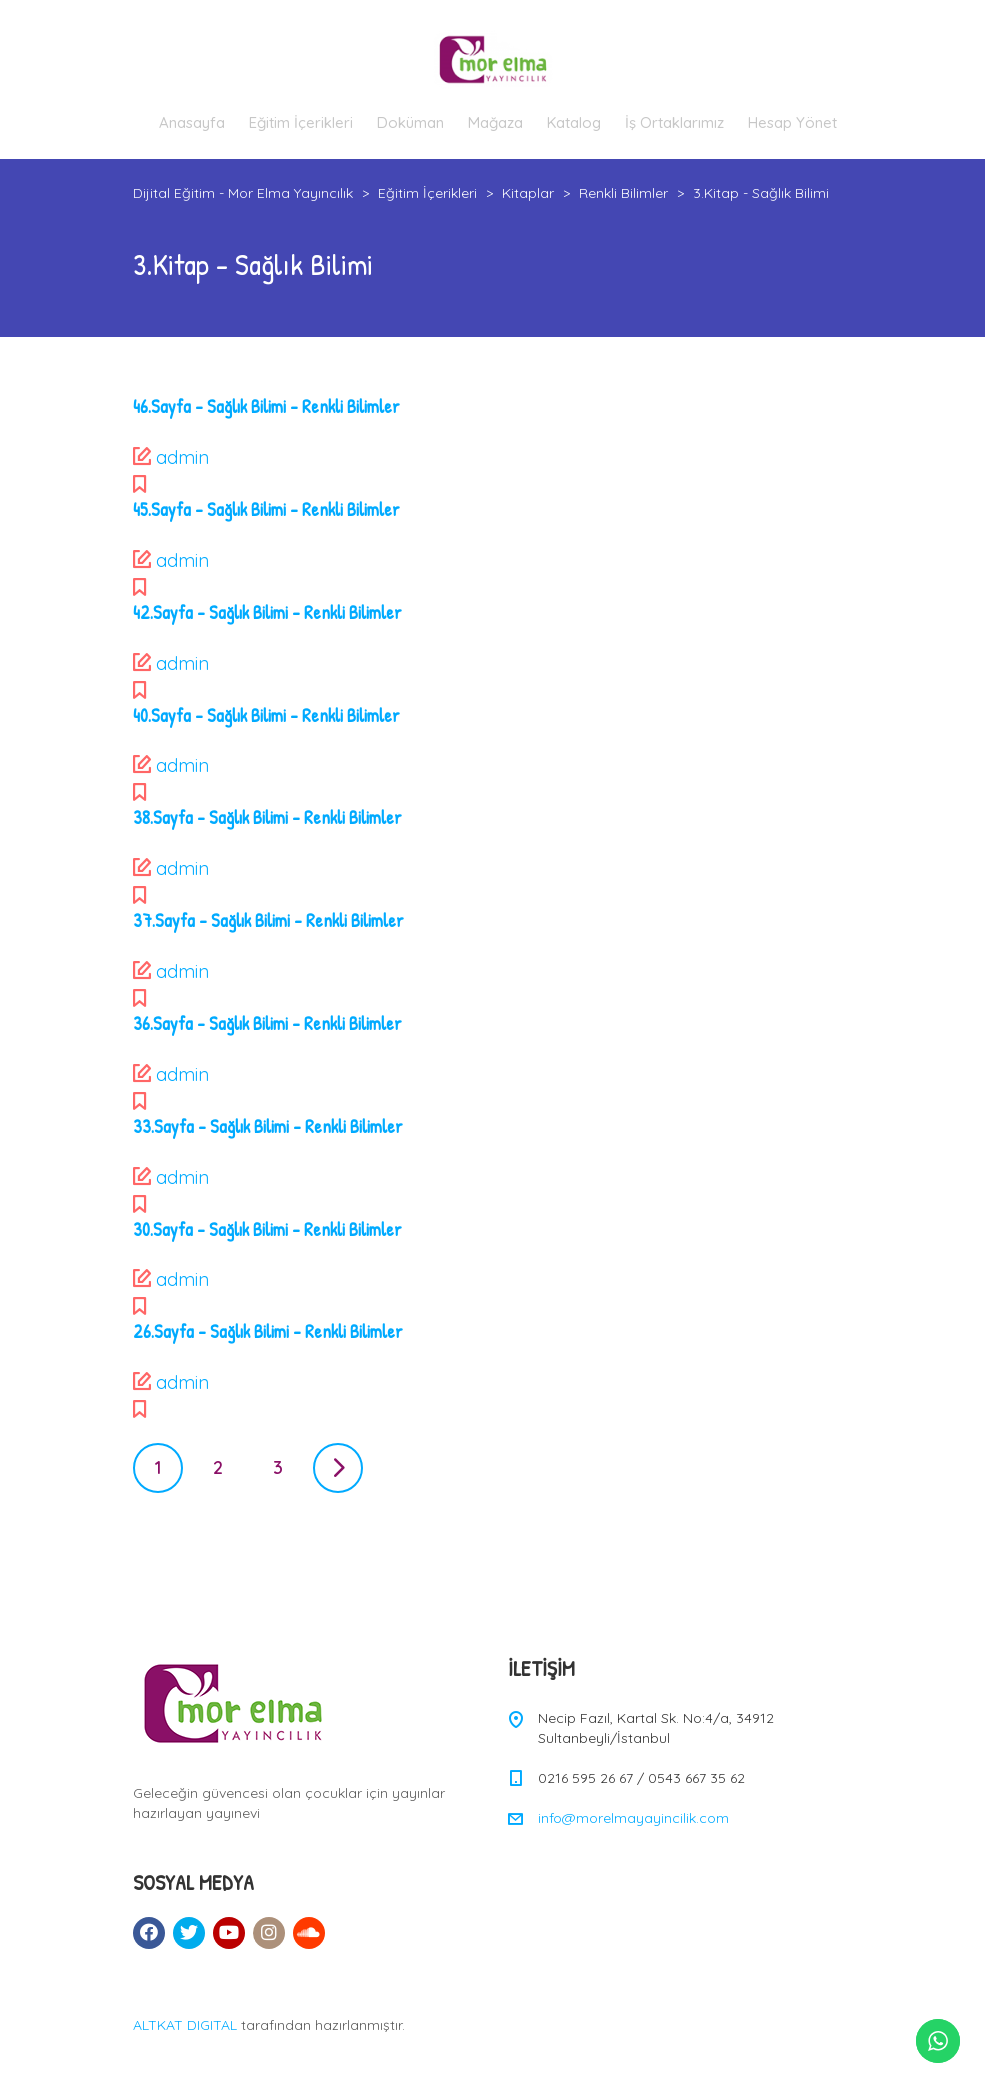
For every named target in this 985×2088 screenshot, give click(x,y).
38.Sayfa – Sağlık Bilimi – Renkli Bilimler (267, 817)
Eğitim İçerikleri (301, 122)
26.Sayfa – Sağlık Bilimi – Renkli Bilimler (268, 1331)
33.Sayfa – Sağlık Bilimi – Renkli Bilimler (268, 1126)
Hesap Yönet (792, 122)
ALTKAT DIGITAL (185, 2025)
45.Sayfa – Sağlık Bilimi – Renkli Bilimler (266, 509)
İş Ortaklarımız (674, 122)
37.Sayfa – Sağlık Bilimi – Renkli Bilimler (268, 920)
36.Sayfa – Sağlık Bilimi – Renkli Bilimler (267, 1023)
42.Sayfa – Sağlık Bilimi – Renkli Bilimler (267, 612)
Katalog (574, 122)
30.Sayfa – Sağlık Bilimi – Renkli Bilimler (267, 1229)
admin (182, 457)
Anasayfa (192, 122)
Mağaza (495, 122)
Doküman (410, 122)
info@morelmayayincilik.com (633, 1818)
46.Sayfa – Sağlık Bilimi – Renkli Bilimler (266, 406)
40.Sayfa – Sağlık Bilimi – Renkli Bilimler (266, 715)
